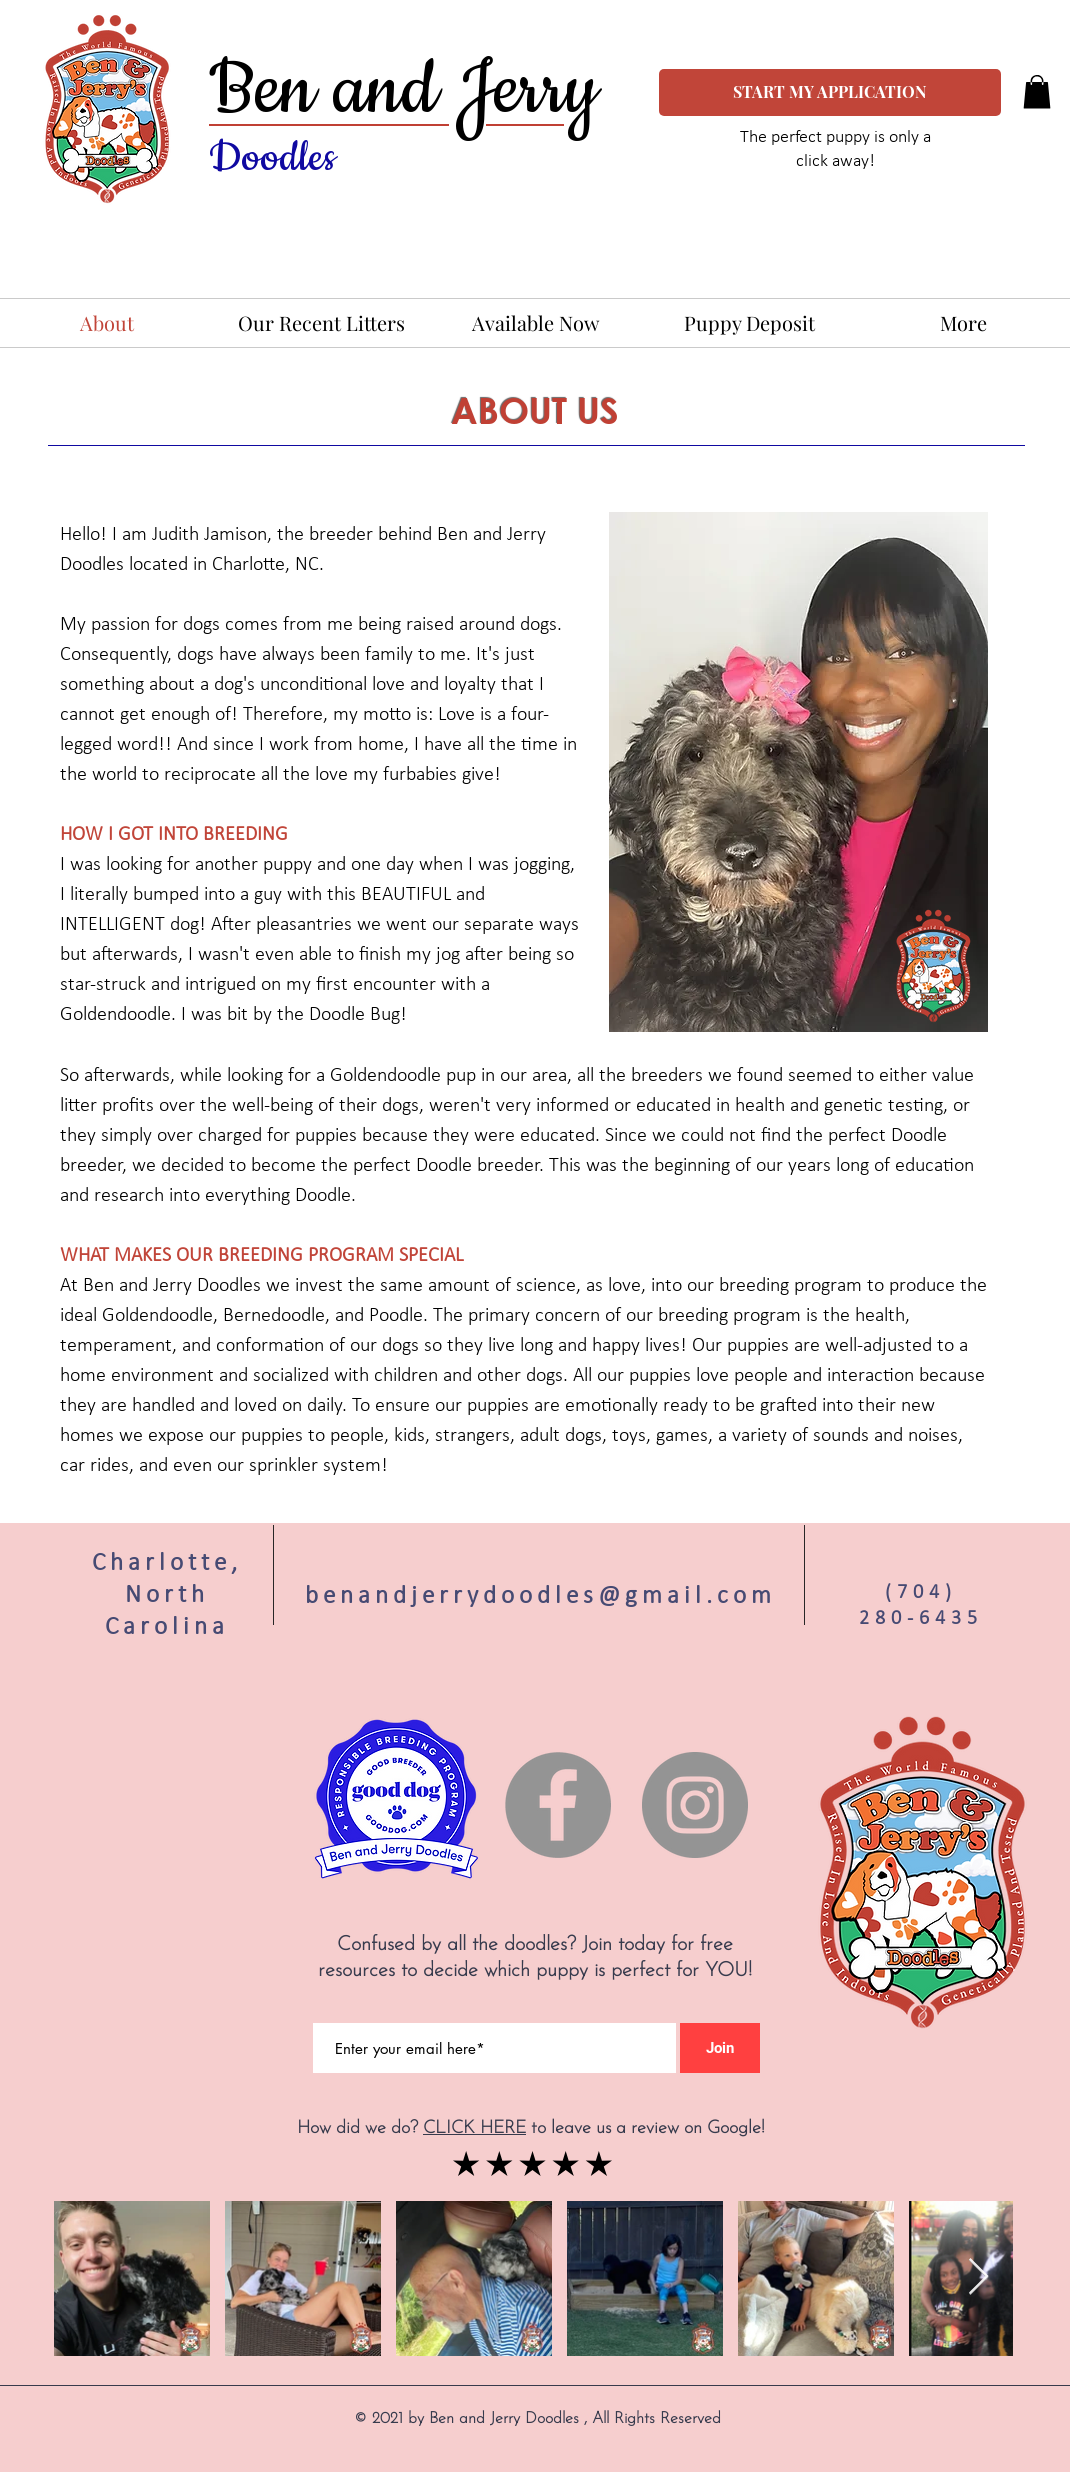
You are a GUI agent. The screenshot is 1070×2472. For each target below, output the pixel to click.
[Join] (720, 2048)
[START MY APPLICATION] (830, 92)
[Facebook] (558, 1805)
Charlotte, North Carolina (167, 1593)
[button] (1037, 91)
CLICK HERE (474, 2128)
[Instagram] (695, 1805)
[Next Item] (978, 2277)
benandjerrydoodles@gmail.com (540, 1594)
